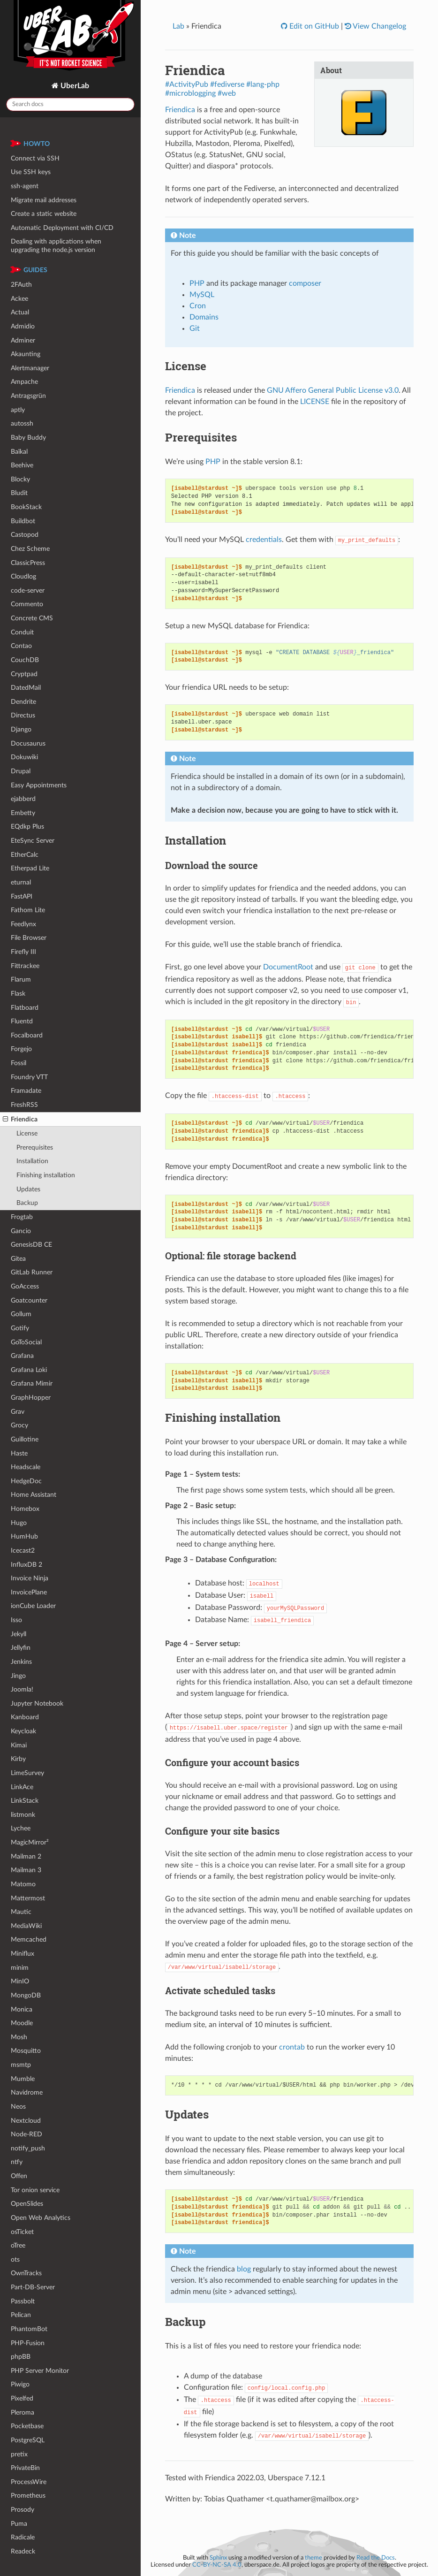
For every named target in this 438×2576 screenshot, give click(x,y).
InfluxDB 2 (26, 1564)
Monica (21, 2009)
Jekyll (18, 1634)
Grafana (22, 1355)
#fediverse (227, 84)
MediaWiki (26, 1925)
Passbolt (23, 2301)
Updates (28, 1189)
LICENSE (314, 401)
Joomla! (22, 1689)
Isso (16, 1619)
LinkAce (22, 1787)
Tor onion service (35, 2190)
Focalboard (27, 1035)
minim (20, 1967)
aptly (18, 409)
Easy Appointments (39, 785)
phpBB (20, 2356)
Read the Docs (375, 2558)
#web (227, 93)
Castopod (24, 534)
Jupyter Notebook (37, 1703)
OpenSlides (27, 2203)
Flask (18, 993)
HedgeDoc (26, 1481)
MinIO (20, 1981)
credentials (264, 539)
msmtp (21, 2064)
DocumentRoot (288, 967)
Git (194, 328)
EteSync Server (32, 840)
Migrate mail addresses (43, 200)
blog (244, 2269)
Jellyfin (20, 1647)
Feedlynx (23, 924)
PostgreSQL (28, 2440)
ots (15, 2259)
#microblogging (190, 93)
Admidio (23, 326)
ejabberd (23, 798)
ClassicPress (28, 562)
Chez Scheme (30, 548)
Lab (178, 26)
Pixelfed (22, 2398)
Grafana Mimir (32, 1383)
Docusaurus (28, 743)
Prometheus (28, 2495)
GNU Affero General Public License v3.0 (333, 390)
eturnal (21, 882)
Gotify (20, 1328)
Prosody (22, 2509)
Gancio (21, 1231)
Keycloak (23, 1731)
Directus (23, 715)
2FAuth (21, 284)
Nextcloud (26, 2120)
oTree (18, 2245)
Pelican (21, 2314)
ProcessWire (28, 2481)
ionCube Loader (33, 1605)
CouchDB (25, 659)
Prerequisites (34, 1147)
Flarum (21, 979)
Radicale (23, 2537)
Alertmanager (30, 368)
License (27, 1133)
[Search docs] (70, 104)
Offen (19, 2176)
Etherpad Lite (30, 868)
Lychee (20, 1828)
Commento (27, 604)
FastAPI (21, 896)
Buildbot (23, 521)
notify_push (28, 2148)
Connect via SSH (35, 158)
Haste (19, 1453)
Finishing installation (45, 1175)
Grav (17, 1411)
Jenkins (21, 1661)
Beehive (22, 465)
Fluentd (22, 1021)
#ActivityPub (186, 84)
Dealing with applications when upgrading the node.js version (56, 245)
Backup (27, 1202)
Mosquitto (26, 2050)
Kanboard (25, 1717)
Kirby (18, 1758)
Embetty (23, 812)
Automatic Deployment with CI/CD (62, 227)
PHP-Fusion (28, 2343)
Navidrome (27, 2092)
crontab (292, 2047)
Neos (18, 2106)
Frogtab (22, 1216)
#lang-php (262, 84)
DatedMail (26, 687)
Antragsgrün (28, 395)
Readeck (23, 2551)
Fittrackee (25, 965)
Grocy (19, 1425)
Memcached (28, 1939)
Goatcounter (29, 1300)
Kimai (19, 1745)
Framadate (26, 1090)
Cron (197, 306)
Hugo (19, 1522)
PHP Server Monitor (40, 2370)
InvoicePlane (29, 1592)
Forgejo (21, 1048)
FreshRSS (24, 1104)
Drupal (20, 771)
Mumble (23, 2078)
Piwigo (20, 2384)
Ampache (24, 381)
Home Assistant (33, 1494)
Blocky (20, 479)
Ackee (19, 298)
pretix (19, 2454)
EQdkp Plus (27, 826)
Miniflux (22, 1953)
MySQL (201, 294)
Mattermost (28, 1898)
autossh (22, 423)
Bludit (19, 492)
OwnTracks (26, 2273)
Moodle (22, 2023)
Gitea (18, 1258)
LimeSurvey (27, 1772)
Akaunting (25, 354)
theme (313, 2558)
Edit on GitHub (313, 26)
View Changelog (378, 26)
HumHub (24, 1536)
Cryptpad (24, 674)
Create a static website (43, 213)
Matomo (23, 1884)
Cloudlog (23, 576)
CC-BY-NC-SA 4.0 (217, 2565)
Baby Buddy (28, 437)
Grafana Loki (29, 1369)
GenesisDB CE (31, 1244)
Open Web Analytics (40, 2217)
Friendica (20, 1119)
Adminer (23, 340)
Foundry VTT (29, 1077)
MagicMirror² (30, 1842)
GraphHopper (31, 1397)
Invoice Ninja (29, 1578)
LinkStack (24, 1800)
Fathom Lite (28, 910)
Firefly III (23, 951)
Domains (204, 317)
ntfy (17, 2161)
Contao (21, 645)
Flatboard (24, 1007)
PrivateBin (25, 2467)
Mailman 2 (26, 1856)
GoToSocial (26, 1342)
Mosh (19, 2037)
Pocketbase (27, 2426)
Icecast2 (23, 1550)
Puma (19, 2523)
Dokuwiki (24, 757)
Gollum (21, 1314)
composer (305, 283)
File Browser (28, 937)
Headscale (25, 1467)
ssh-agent (24, 186)
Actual (20, 312)
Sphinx (218, 2558)
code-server (28, 590)
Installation (32, 1161)
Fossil (18, 1063)
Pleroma (22, 2412)
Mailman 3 (26, 1870)
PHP (196, 283)
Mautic (21, 1911)
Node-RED (26, 2134)
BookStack (26, 507)
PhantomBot (29, 2328)
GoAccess (25, 1286)
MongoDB (26, 1995)
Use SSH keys (31, 171)
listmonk (23, 1814)
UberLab (74, 86)
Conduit (22, 632)
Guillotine (24, 1439)
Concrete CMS (32, 618)
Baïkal (19, 451)
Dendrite (23, 701)
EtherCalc (24, 854)
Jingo (18, 1675)
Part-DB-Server (33, 2287)
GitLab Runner (32, 1272)
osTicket (22, 2231)
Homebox (25, 1508)
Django (21, 729)
